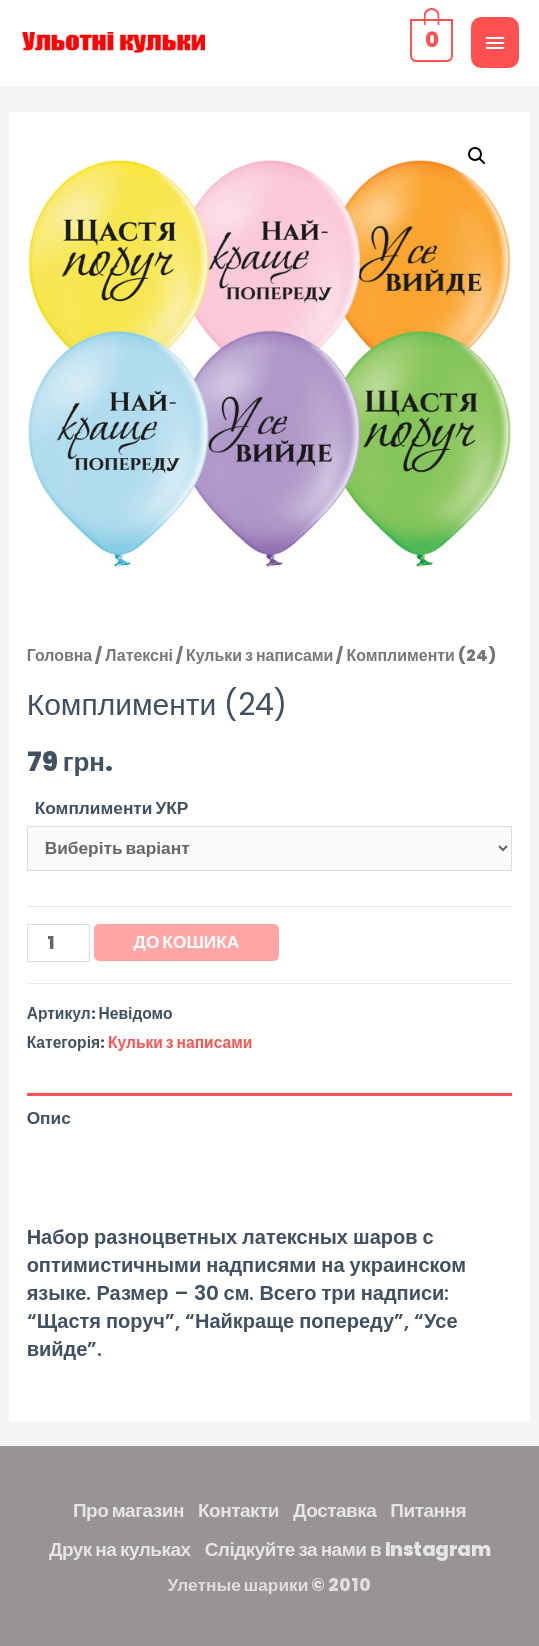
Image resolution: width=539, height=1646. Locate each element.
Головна (60, 655)
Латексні (139, 655)
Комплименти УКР (112, 808)
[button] (477, 156)
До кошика (187, 942)
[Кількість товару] (58, 943)
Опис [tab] (49, 1118)
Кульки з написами (259, 655)
